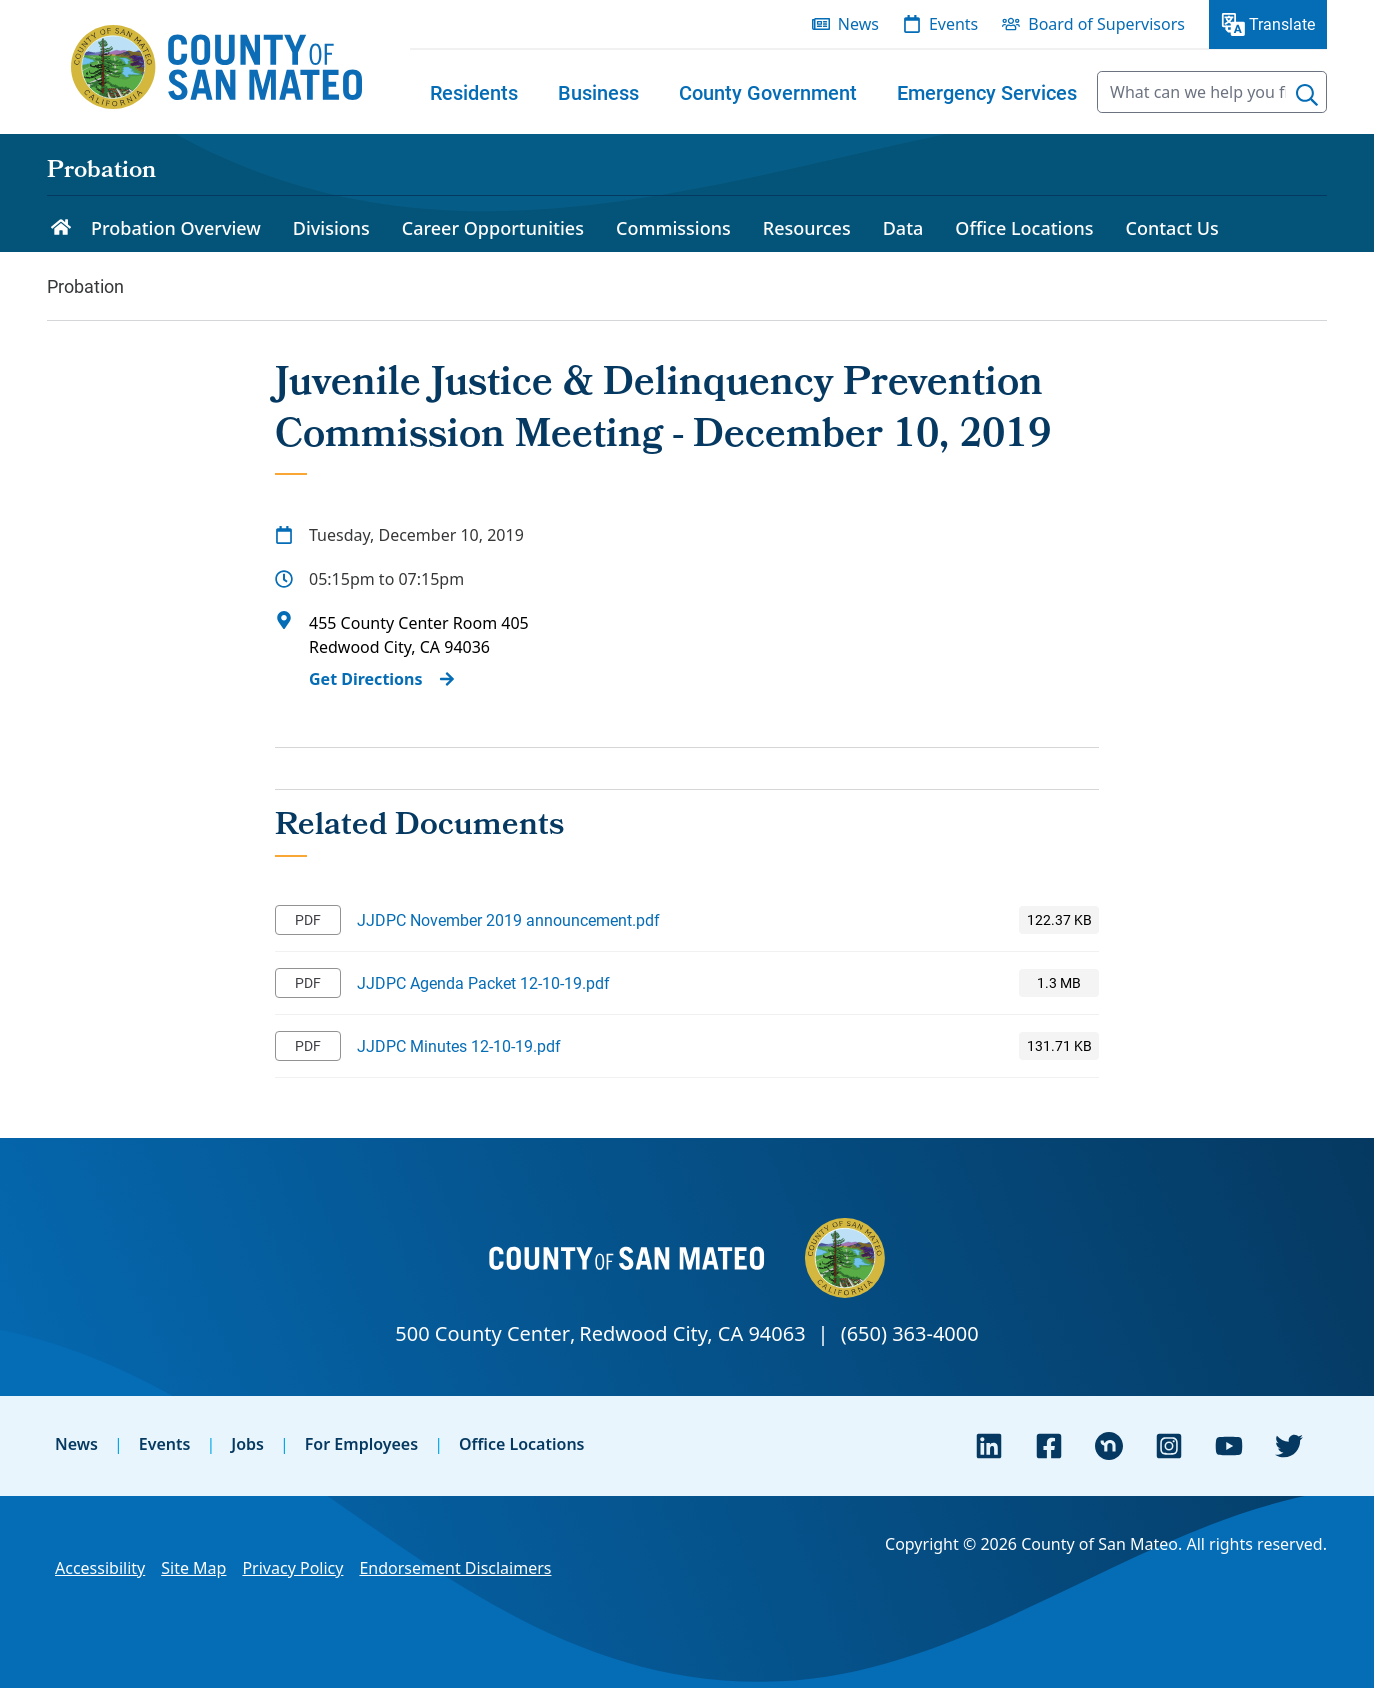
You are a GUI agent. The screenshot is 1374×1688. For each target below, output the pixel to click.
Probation (101, 172)
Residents (474, 92)
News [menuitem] (858, 24)
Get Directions (366, 679)
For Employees (361, 1444)
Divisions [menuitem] (331, 228)
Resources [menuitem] (807, 228)
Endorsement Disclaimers (455, 1568)
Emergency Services (987, 92)
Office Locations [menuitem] (1024, 228)
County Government (768, 92)
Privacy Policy (292, 1568)
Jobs (247, 1444)
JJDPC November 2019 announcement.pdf (508, 919)
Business (598, 92)
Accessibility (100, 1568)
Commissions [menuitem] (673, 228)
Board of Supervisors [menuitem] (1106, 24)
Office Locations (522, 1444)
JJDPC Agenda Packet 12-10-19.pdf (483, 982)
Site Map (193, 1568)
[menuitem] (474, 92)
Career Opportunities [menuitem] (493, 228)
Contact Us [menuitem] (1172, 228)
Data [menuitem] (903, 228)
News (76, 1444)
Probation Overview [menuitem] (176, 228)
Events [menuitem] (953, 24)
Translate (1282, 23)
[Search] (1307, 95)
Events (165, 1444)
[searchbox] (1212, 92)
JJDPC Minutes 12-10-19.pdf (459, 1045)
